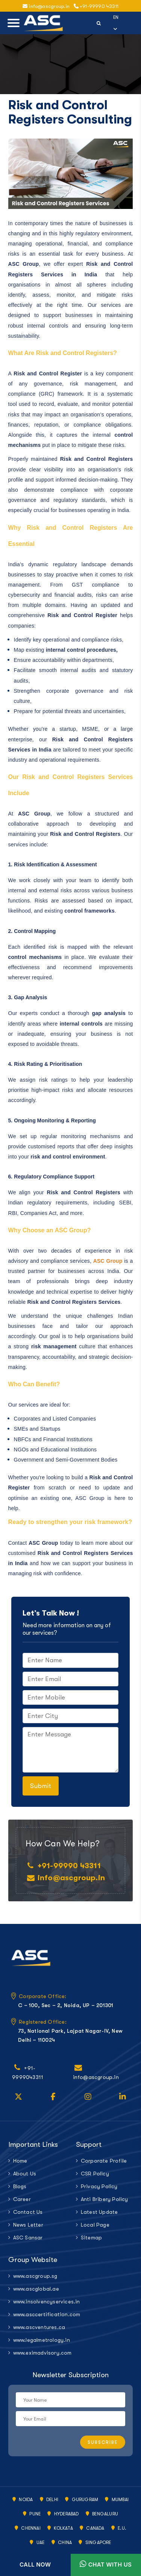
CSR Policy (95, 2174)
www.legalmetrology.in (39, 2340)
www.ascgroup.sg (35, 2276)
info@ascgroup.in (71, 1877)
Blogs (20, 2186)
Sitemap (91, 2238)
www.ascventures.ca (39, 2327)
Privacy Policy (99, 2186)
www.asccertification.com (39, 2314)
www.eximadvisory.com (39, 2353)
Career (22, 2199)
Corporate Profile (104, 2161)
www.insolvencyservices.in (39, 2302)
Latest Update (99, 2212)
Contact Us (28, 2212)
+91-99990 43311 (96, 6)
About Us (24, 2174)
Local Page (95, 2225)
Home (20, 2161)
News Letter (28, 2225)
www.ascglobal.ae (36, 2289)
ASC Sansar (28, 2238)
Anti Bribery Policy (104, 2199)
